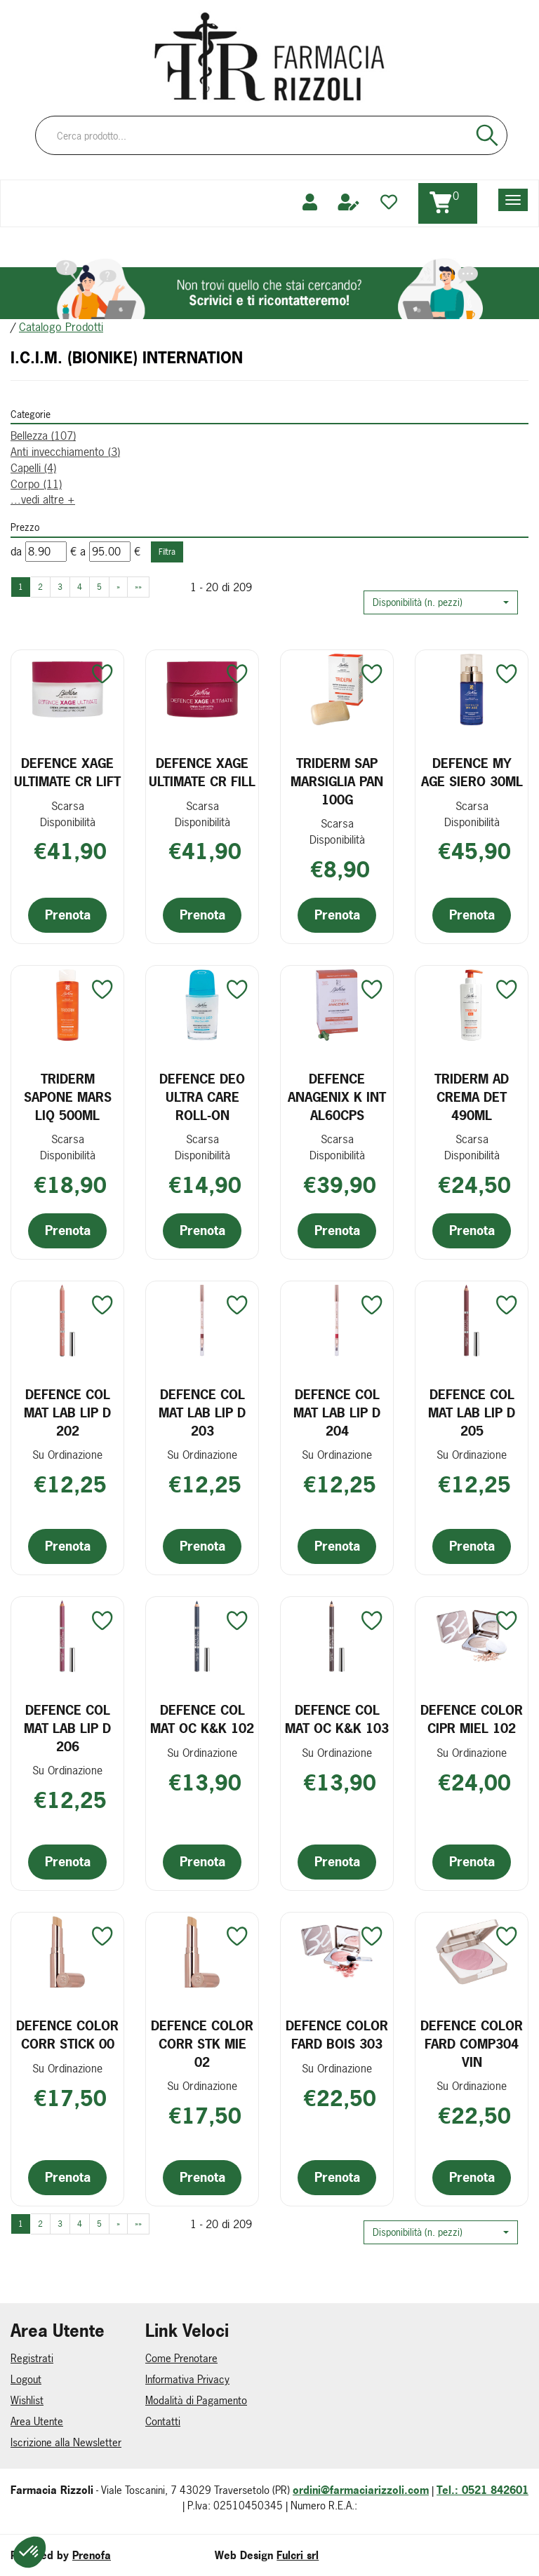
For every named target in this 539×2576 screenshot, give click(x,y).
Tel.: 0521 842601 (482, 2490)
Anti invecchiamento (65, 451)
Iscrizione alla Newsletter (66, 2442)
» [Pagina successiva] (118, 587)
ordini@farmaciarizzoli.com (361, 2490)
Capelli (33, 468)
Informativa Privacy (187, 2379)
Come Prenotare (181, 2358)
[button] (441, 602)
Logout (26, 2379)
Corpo (36, 484)
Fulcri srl (298, 2555)
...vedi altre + (43, 499)
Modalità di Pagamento (196, 2400)
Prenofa (91, 2555)
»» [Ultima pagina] (138, 587)
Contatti (162, 2421)
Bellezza (43, 435)
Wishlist (27, 2400)
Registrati (32, 2358)
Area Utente (37, 2421)
